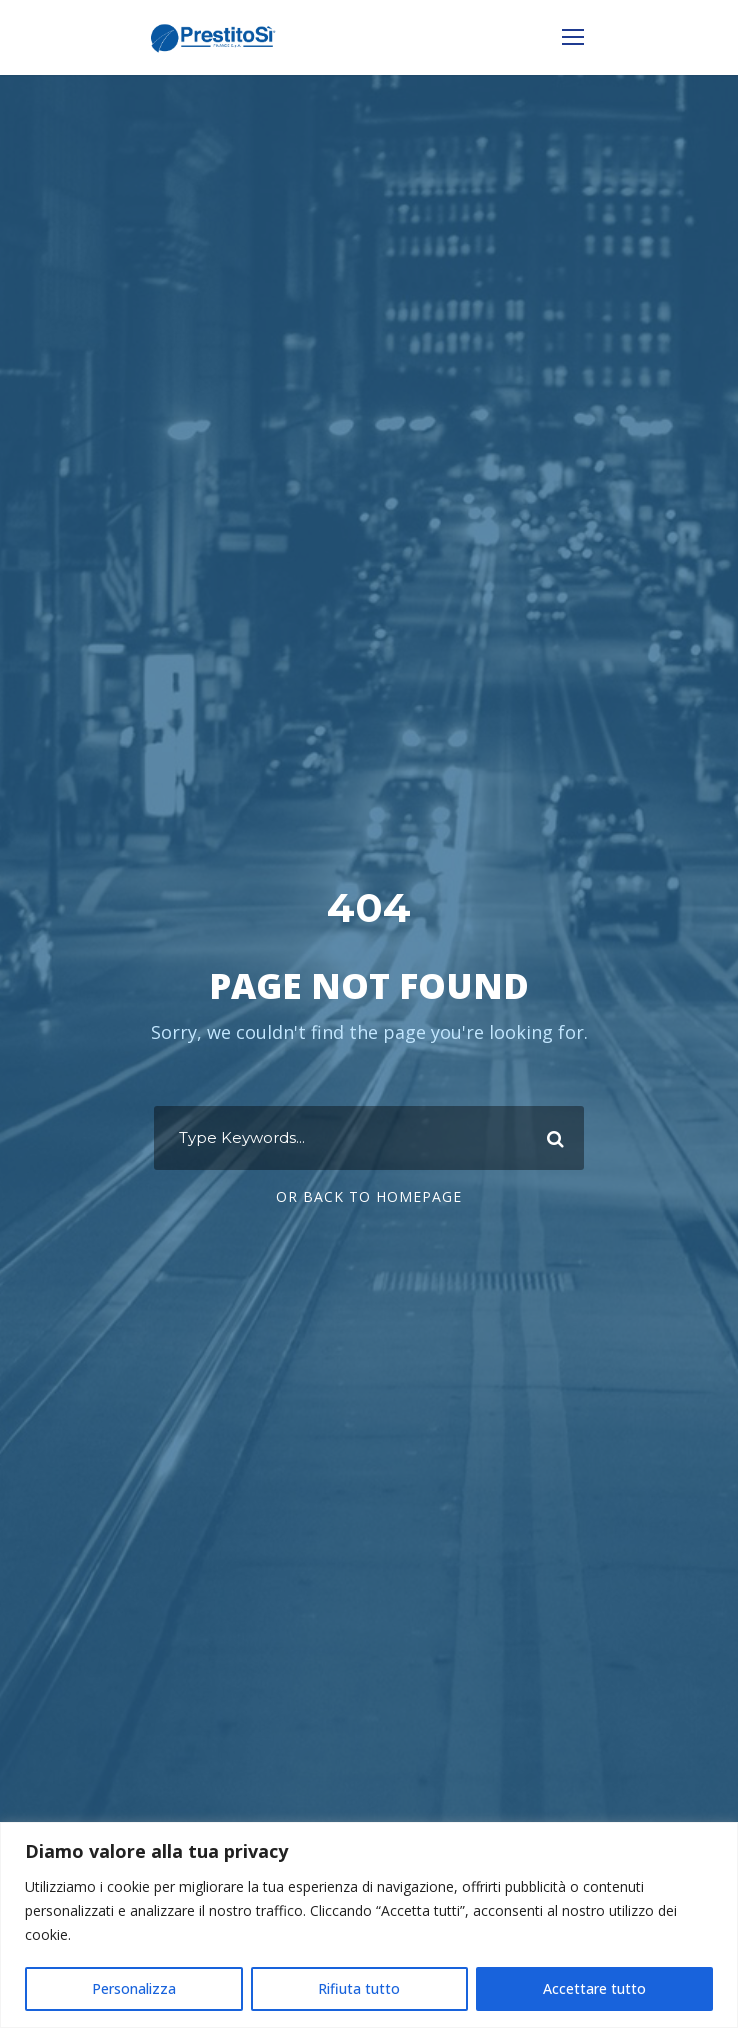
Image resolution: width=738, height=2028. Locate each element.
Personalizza (134, 1988)
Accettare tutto (594, 1988)
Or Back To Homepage (369, 1196)
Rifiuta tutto (359, 1988)
